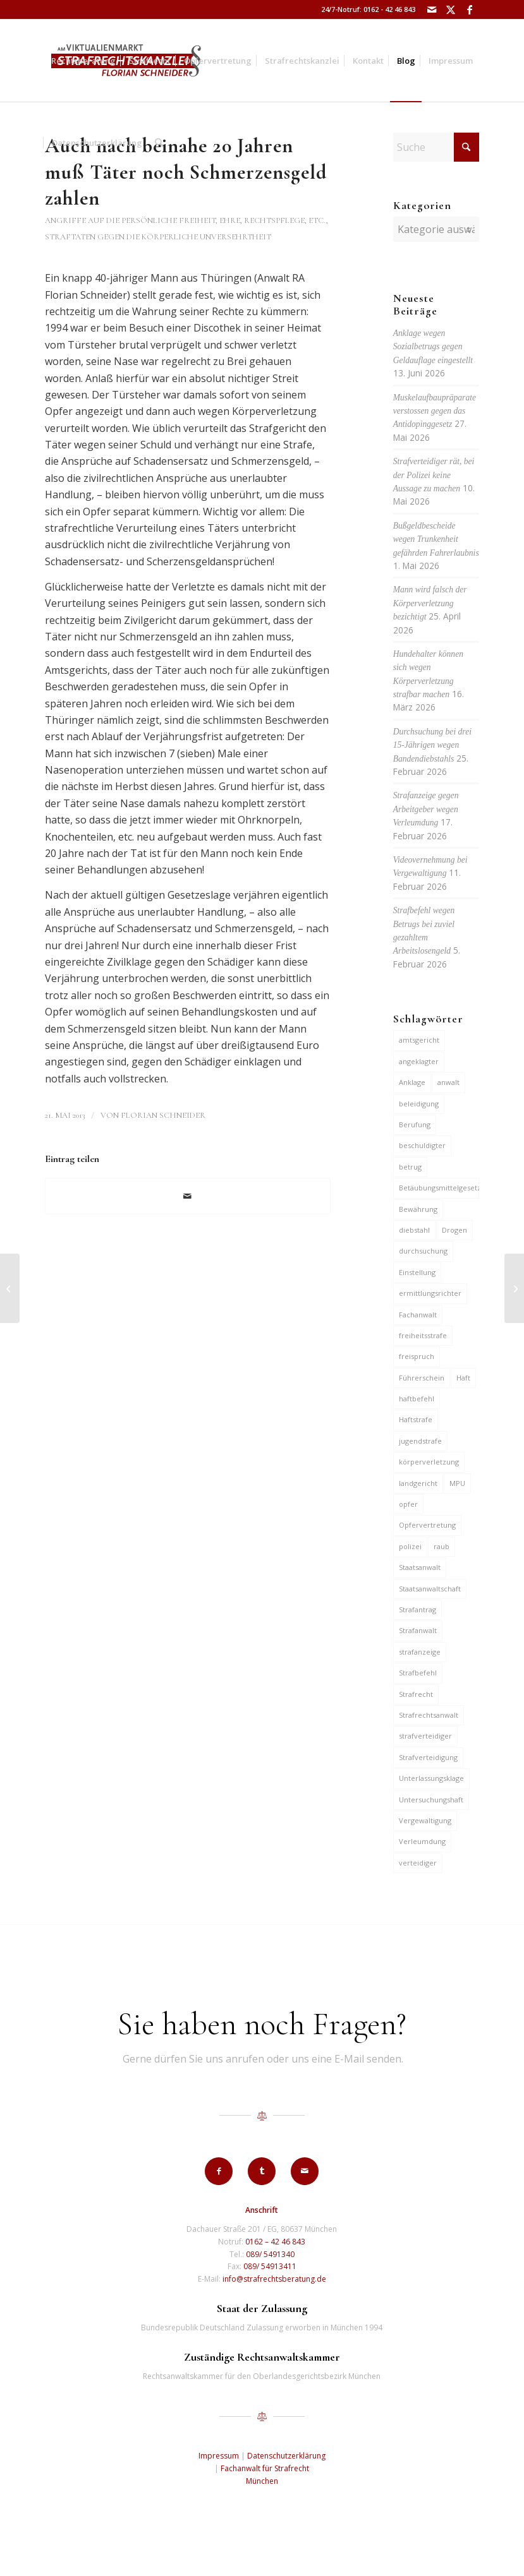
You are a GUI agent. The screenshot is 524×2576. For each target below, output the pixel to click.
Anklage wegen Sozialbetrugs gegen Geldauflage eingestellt (433, 346)
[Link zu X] (450, 9)
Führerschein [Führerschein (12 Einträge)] (421, 1377)
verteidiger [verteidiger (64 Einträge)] (418, 1862)
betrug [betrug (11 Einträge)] (410, 1166)
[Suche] (159, 143)
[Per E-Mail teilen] (188, 1196)
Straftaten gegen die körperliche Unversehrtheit (158, 237)
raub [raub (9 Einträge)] (441, 1546)
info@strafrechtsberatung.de (274, 2278)
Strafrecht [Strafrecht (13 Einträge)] (416, 1694)
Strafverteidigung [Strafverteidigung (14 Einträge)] (428, 1757)
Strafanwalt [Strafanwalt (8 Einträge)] (418, 1630)
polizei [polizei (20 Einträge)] (410, 1546)
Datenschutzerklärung (286, 2455)
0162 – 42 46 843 (275, 2241)
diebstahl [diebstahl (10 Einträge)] (414, 1230)
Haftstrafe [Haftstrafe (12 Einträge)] (415, 1419)
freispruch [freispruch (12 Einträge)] (416, 1356)
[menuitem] (83, 61)
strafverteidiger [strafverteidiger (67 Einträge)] (425, 1735)
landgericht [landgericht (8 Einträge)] (418, 1483)
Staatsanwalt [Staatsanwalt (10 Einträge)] (420, 1567)
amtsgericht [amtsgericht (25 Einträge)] (419, 1040)
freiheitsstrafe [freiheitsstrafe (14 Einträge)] (423, 1335)
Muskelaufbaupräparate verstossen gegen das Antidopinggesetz (434, 411)
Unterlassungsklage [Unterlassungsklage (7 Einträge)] (431, 1778)
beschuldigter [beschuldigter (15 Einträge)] (422, 1145)
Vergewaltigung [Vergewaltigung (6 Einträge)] (425, 1820)
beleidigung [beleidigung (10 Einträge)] (419, 1103)
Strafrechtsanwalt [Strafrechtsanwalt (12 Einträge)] (428, 1715)
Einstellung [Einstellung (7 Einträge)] (417, 1272)
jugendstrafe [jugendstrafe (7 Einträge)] (420, 1441)
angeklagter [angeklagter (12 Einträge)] (419, 1061)
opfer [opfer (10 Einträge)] (408, 1504)
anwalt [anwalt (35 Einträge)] (448, 1082)
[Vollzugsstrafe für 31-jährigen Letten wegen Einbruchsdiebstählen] (10, 1288)
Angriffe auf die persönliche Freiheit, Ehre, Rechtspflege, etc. (185, 220)
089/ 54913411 (269, 2266)
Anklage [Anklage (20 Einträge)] (412, 1082)
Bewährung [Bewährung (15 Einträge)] (418, 1209)
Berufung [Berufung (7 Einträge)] (414, 1124)
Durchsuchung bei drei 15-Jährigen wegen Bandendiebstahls (432, 745)
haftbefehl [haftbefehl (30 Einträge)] (416, 1398)
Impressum (218, 2455)
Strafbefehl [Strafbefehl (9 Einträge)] (418, 1672)
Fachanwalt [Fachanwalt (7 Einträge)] (418, 1314)
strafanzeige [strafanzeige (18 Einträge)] (420, 1651)
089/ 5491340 (270, 2254)
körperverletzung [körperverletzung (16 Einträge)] (429, 1461)
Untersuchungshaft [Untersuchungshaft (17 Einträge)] (431, 1799)
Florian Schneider (163, 1115)
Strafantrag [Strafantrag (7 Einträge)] (417, 1609)
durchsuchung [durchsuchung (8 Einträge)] (423, 1250)
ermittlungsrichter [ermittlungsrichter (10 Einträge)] (430, 1293)
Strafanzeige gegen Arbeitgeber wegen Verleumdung (426, 809)
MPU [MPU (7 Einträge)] (457, 1483)
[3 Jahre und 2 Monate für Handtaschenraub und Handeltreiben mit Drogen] (514, 1288)
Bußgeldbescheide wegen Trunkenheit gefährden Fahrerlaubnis (436, 539)
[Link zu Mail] (431, 9)
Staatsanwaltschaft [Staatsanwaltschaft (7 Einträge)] (430, 1588)
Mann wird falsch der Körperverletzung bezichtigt (430, 603)
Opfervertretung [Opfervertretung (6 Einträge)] (427, 1525)
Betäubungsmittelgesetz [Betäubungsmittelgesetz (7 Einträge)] (439, 1187)
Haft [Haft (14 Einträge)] (463, 1377)
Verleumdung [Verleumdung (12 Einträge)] (422, 1841)
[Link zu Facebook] (469, 9)
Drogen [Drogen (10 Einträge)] (454, 1230)
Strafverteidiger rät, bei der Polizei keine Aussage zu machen (434, 475)
